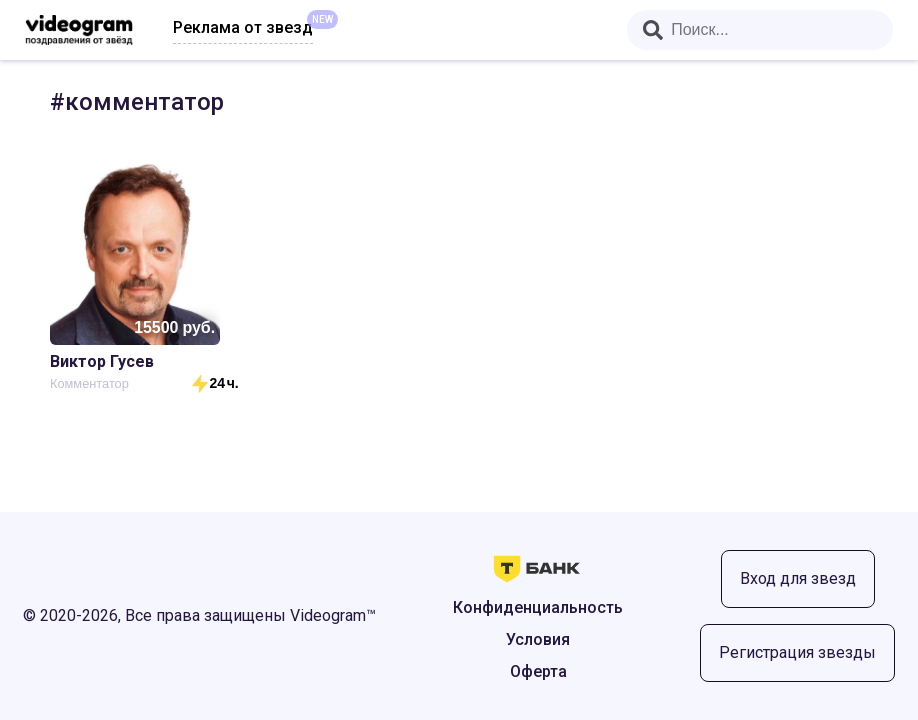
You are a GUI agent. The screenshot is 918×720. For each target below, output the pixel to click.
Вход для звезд (798, 578)
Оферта (538, 671)
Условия (538, 639)
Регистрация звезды (797, 652)
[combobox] (760, 30)
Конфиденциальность (538, 607)
